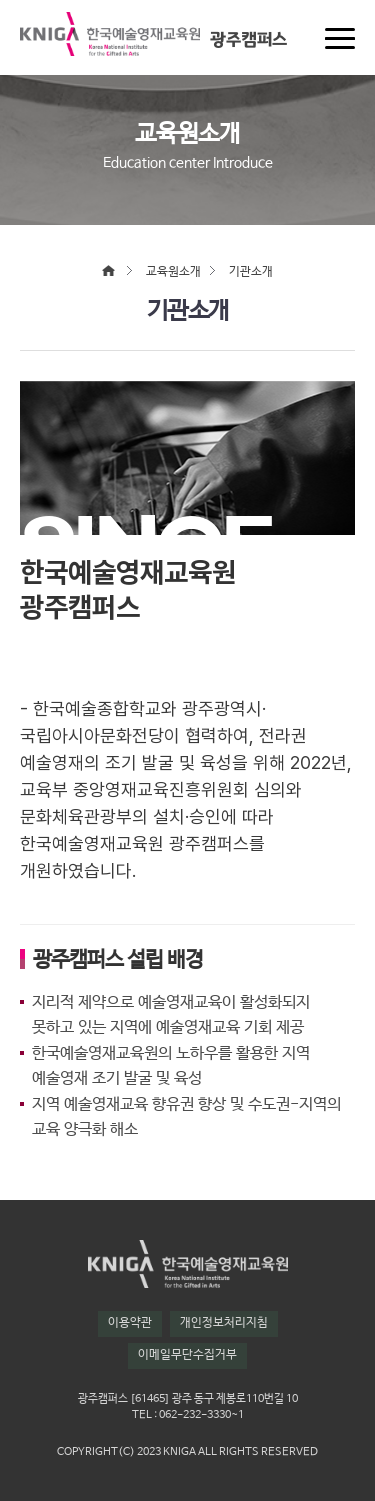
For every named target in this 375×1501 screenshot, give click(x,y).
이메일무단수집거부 (187, 1355)
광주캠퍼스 (248, 40)
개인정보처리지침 (224, 1323)
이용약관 (130, 1323)
